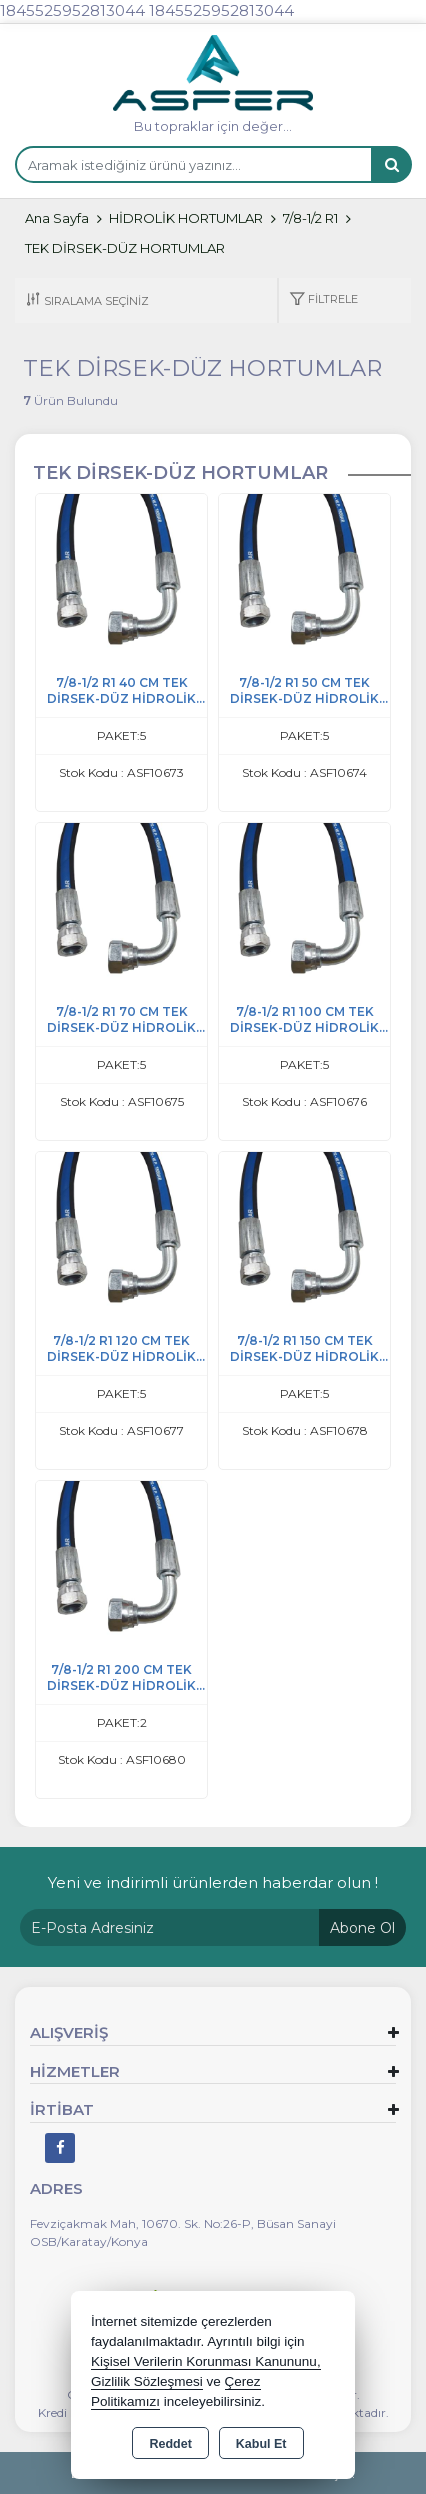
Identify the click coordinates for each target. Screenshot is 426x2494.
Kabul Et (261, 2444)
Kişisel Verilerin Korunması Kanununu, (206, 2361)
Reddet (170, 2444)
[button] (323, 300)
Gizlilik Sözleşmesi (147, 2381)
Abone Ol (362, 1928)
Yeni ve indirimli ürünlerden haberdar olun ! (213, 1882)
